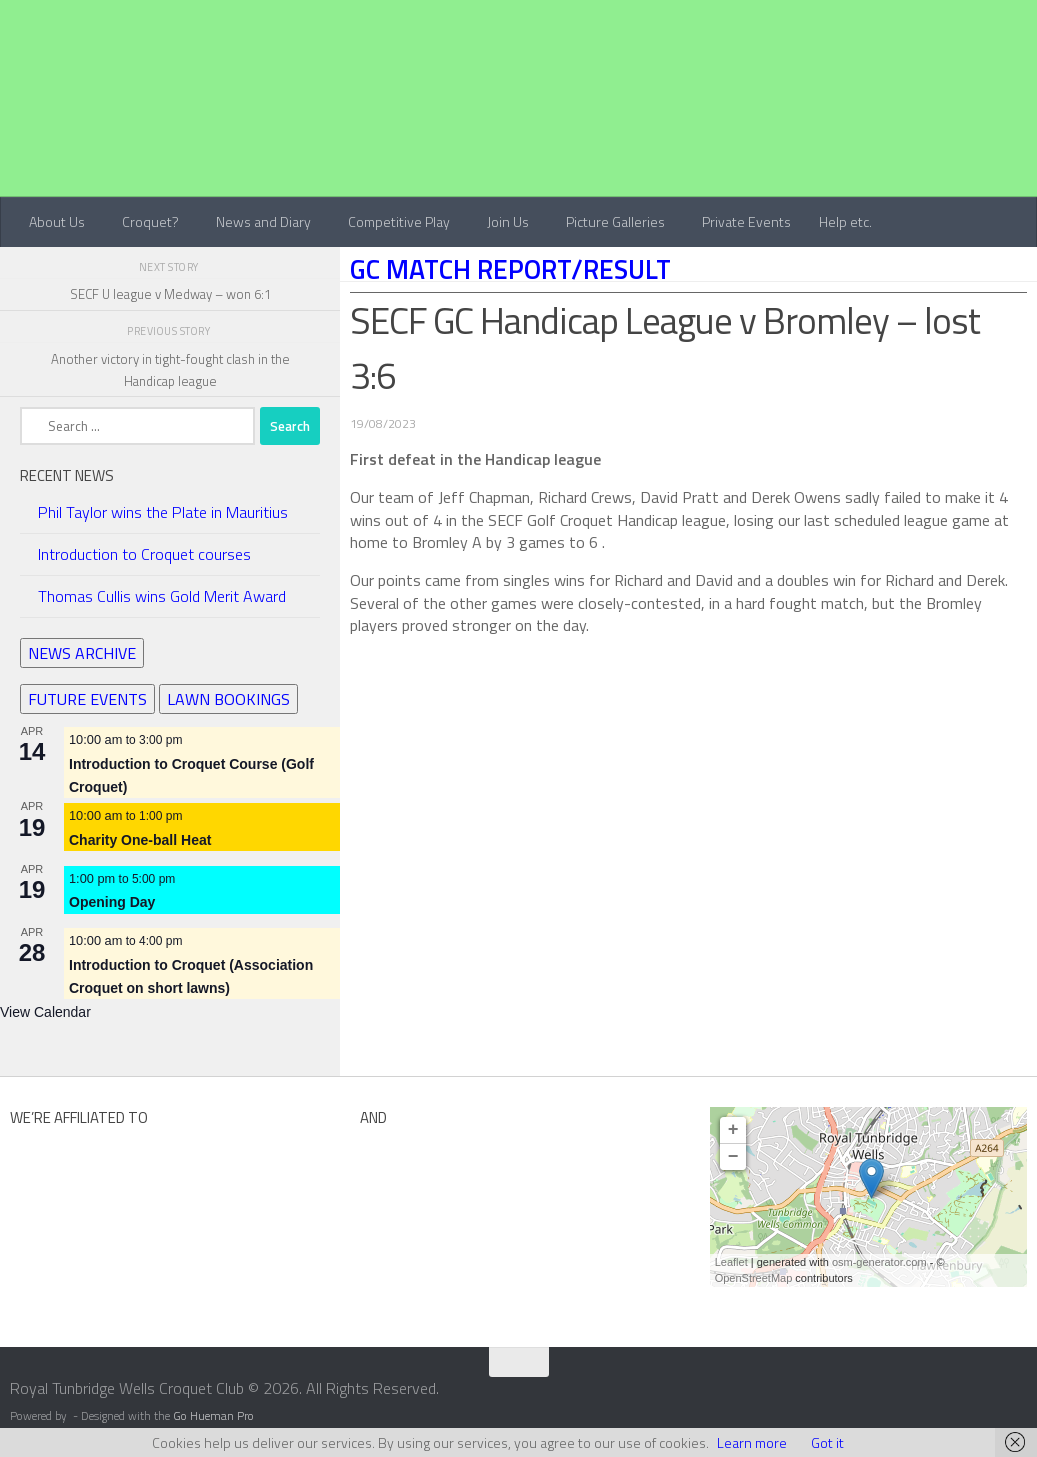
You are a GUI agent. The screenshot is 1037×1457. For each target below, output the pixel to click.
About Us (57, 221)
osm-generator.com (879, 1262)
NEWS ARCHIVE (82, 653)
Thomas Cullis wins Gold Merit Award (162, 596)
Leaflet (731, 1262)
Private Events (746, 221)
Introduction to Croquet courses (144, 554)
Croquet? (150, 221)
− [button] (733, 1157)
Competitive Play (399, 221)
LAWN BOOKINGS (228, 699)
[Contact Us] (1024, 1395)
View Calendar (45, 1012)
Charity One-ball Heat (140, 840)
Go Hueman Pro (213, 1416)
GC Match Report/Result (510, 269)
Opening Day (112, 902)
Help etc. (845, 221)
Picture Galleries (615, 221)
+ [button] (733, 1130)
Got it (827, 1442)
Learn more (752, 1442)
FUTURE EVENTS (87, 699)
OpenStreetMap (754, 1278)
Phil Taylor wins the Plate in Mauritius (163, 512)
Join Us (508, 221)
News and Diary (263, 221)
